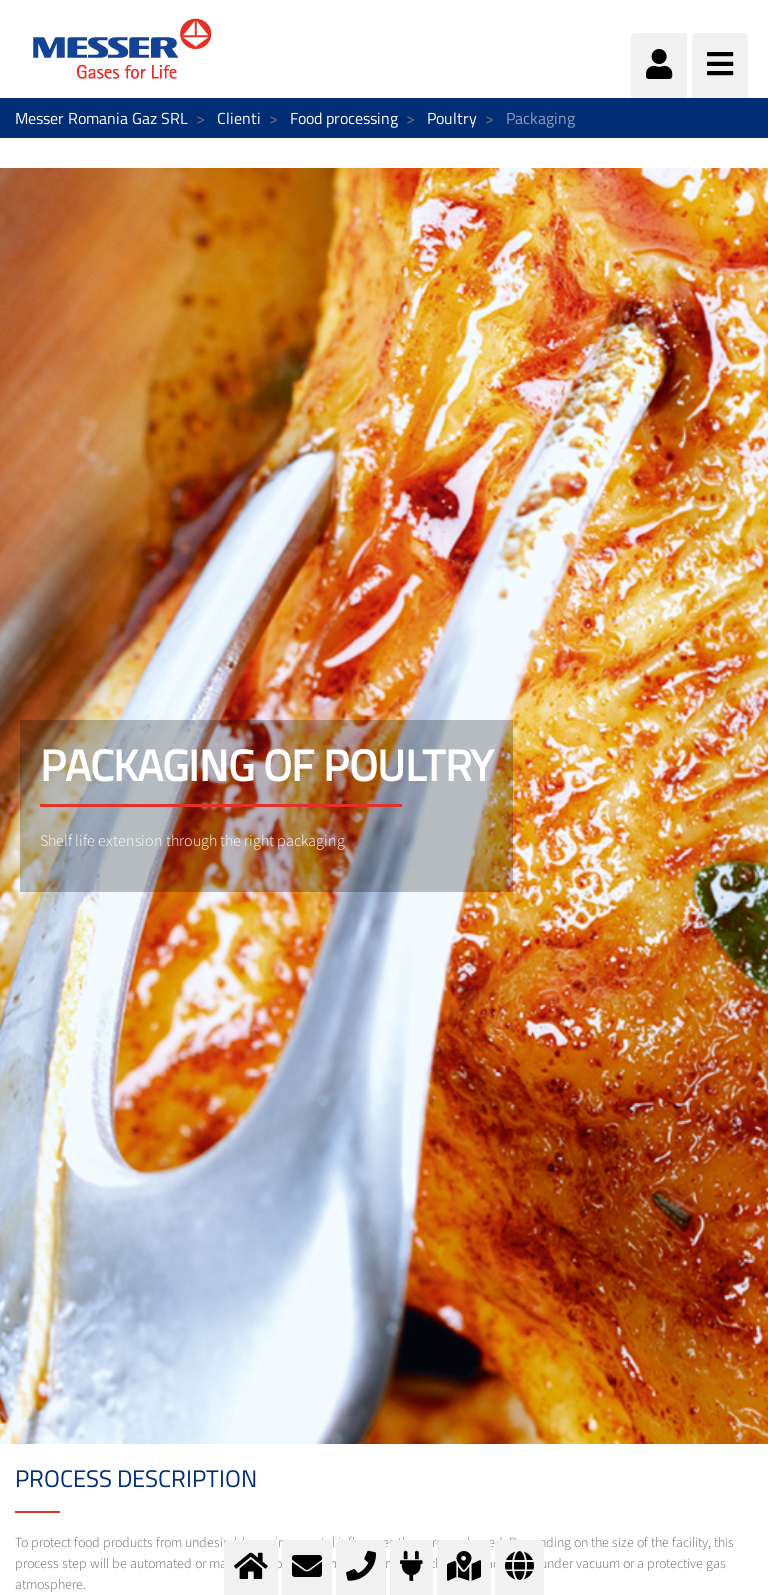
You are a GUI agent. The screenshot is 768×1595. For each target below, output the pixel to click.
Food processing (344, 118)
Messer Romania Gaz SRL (101, 118)
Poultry (452, 118)
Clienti (239, 118)
